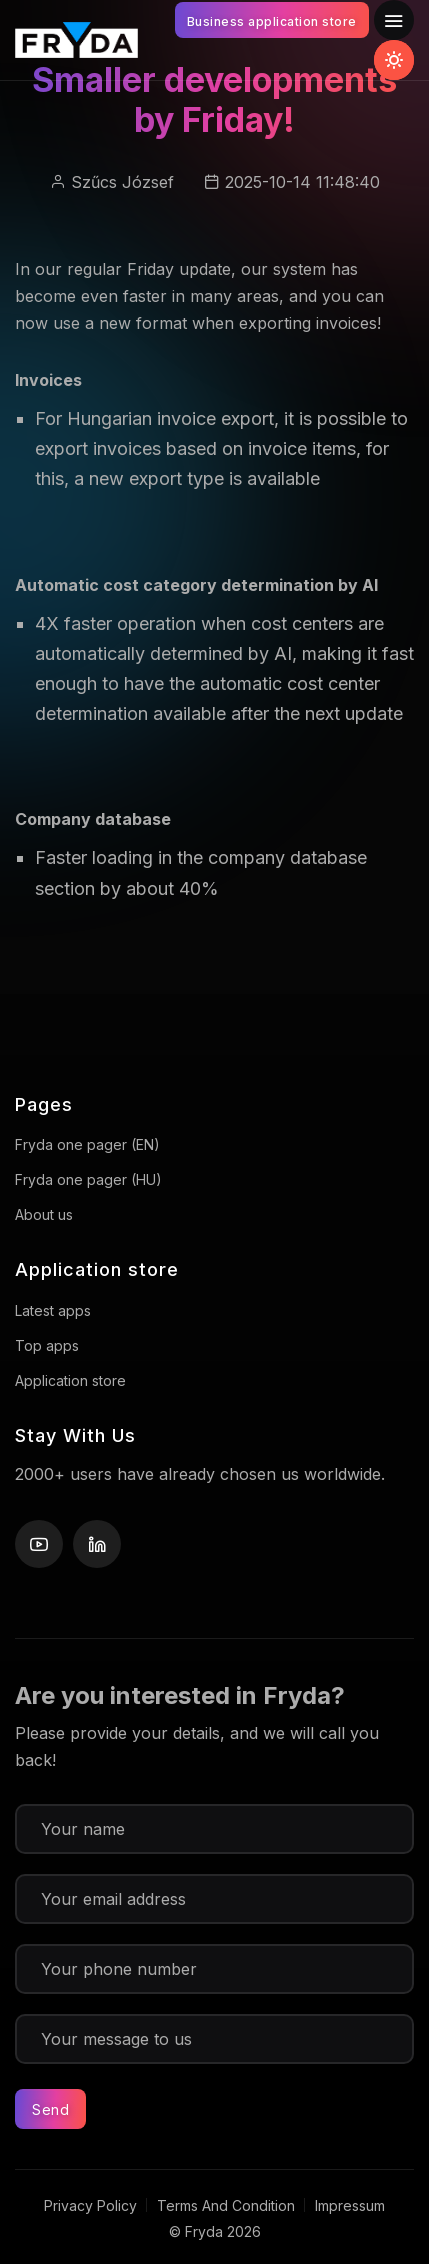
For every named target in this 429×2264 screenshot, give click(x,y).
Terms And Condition (226, 2205)
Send (50, 2109)
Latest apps (53, 1310)
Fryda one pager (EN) (87, 1144)
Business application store (272, 21)
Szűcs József (122, 182)
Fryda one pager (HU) (88, 1179)
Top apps (47, 1345)
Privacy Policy (90, 2205)
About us (44, 1214)
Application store (70, 1380)
